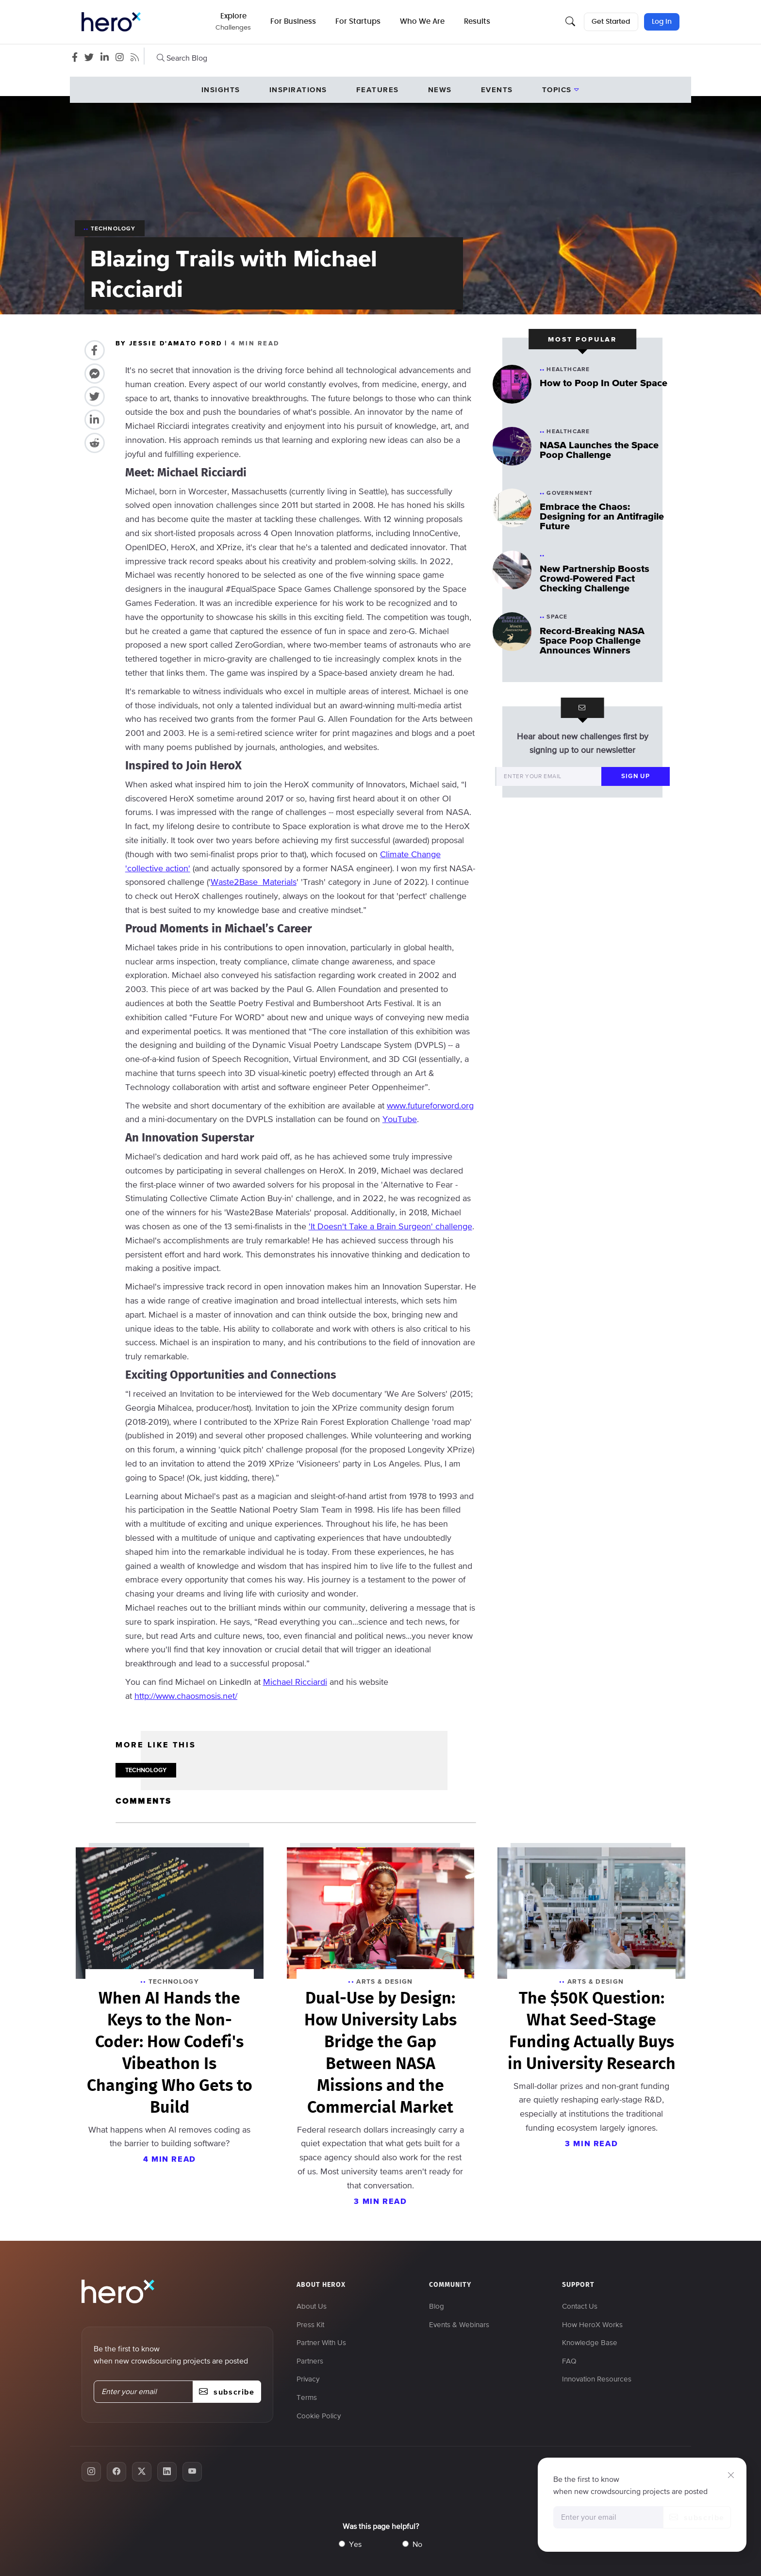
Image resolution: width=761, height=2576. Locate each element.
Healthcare (568, 369)
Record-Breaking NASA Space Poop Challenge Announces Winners (592, 640)
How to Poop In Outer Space (603, 382)
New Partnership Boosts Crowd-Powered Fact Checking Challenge (594, 578)
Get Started (611, 21)
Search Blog (182, 57)
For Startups (358, 21)
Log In (662, 21)
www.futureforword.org (430, 1105)
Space (556, 616)
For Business (294, 21)
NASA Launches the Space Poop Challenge (599, 450)
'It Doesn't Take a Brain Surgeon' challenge (390, 1226)
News (440, 89)
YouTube (399, 1119)
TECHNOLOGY (145, 1770)
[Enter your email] (548, 776)
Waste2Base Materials (254, 882)
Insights (220, 89)
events (497, 89)
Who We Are (423, 21)
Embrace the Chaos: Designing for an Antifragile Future (602, 516)
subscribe (697, 2517)
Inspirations (298, 89)
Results (478, 21)
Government (569, 492)
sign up (635, 776)
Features (377, 89)
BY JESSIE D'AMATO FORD (170, 343)
